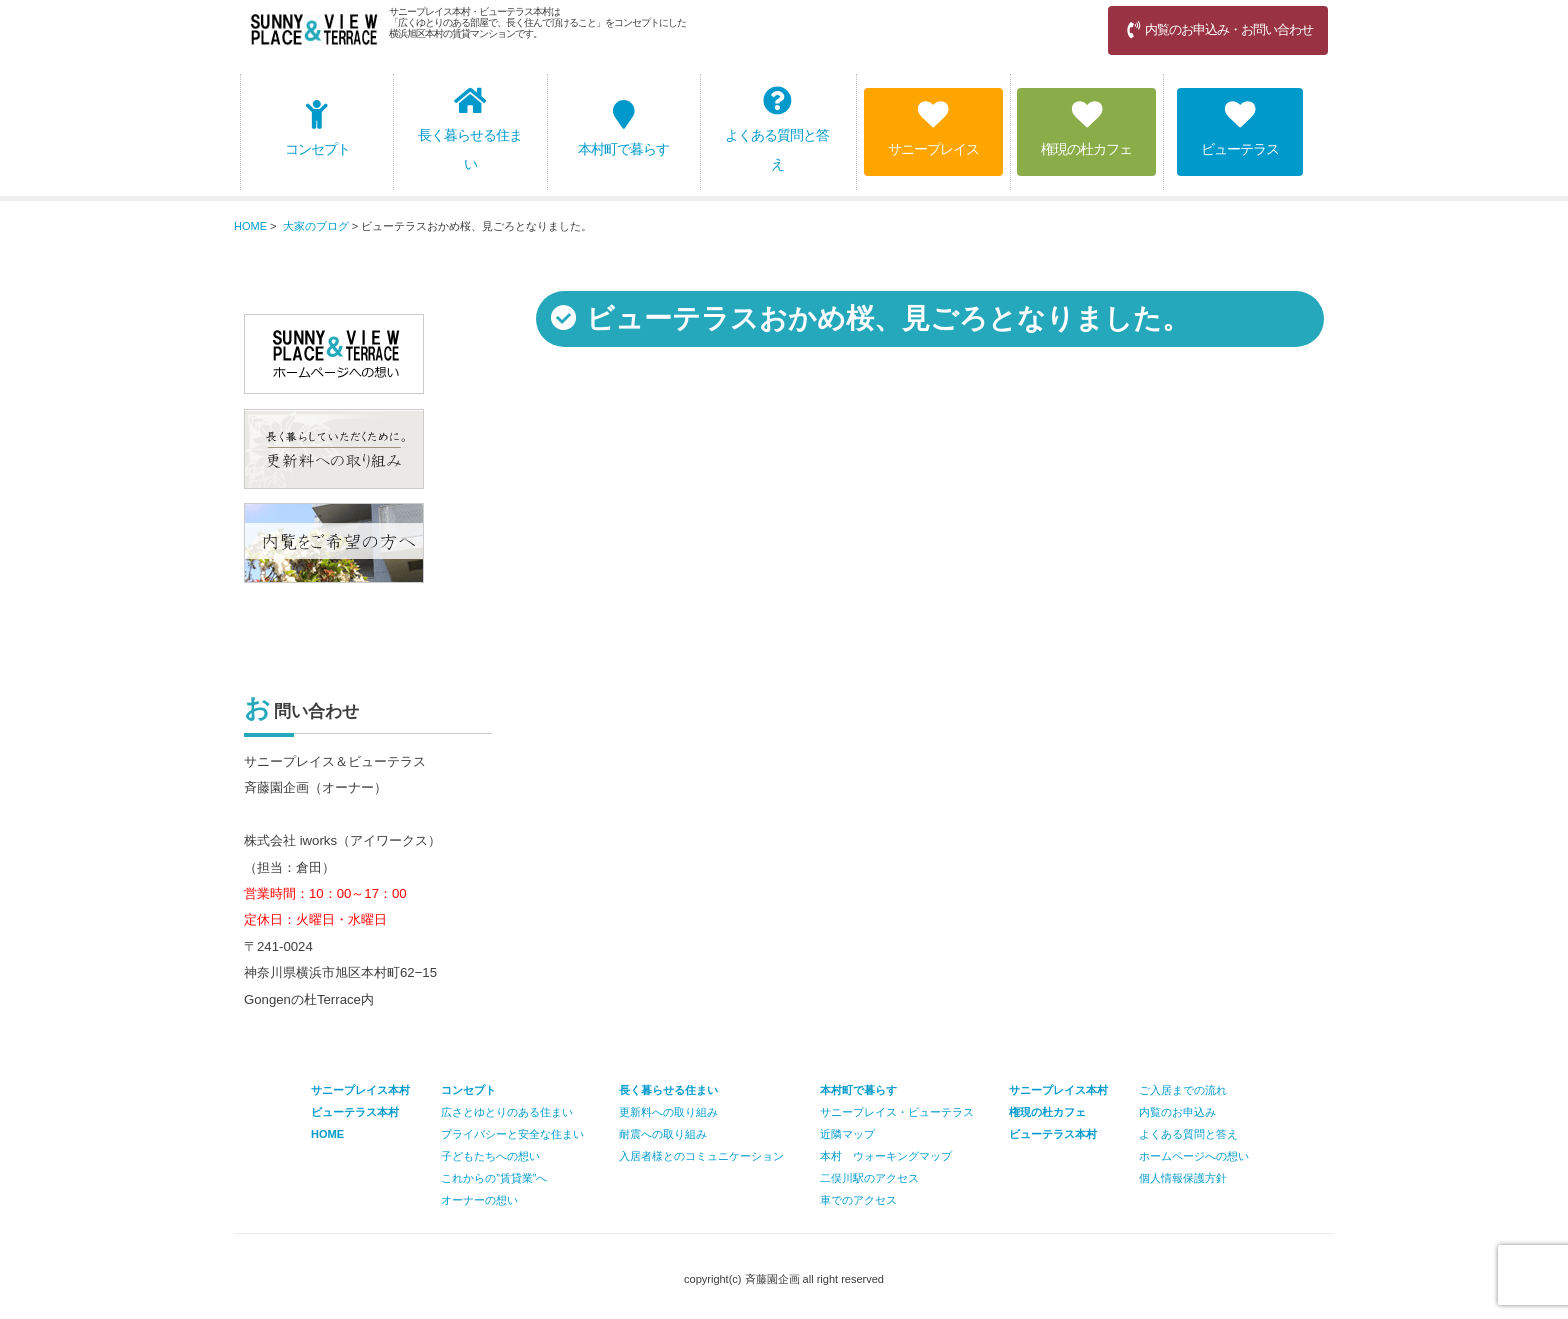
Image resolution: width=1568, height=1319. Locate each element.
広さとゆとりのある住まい (507, 1112)
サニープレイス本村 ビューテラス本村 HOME (360, 1112)
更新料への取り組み (668, 1112)
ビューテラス (1240, 128)
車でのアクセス (858, 1200)
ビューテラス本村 (1053, 1134)
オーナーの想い (479, 1200)
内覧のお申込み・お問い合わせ (1218, 29)
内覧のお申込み (1177, 1112)
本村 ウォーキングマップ (886, 1156)
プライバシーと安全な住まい (512, 1134)
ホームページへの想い (1194, 1156)
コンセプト (317, 128)
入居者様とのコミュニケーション (701, 1156)
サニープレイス (933, 128)
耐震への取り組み (663, 1134)
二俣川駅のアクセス (869, 1178)
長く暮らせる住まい (470, 129)
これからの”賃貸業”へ (494, 1178)
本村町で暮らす (623, 128)
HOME (250, 226)
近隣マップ (847, 1134)
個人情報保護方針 (1183, 1178)
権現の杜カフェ (1086, 128)
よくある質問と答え (777, 129)
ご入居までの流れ (1183, 1090)
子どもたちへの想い (490, 1156)
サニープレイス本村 (1058, 1090)
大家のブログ (316, 226)
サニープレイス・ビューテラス (897, 1112)
